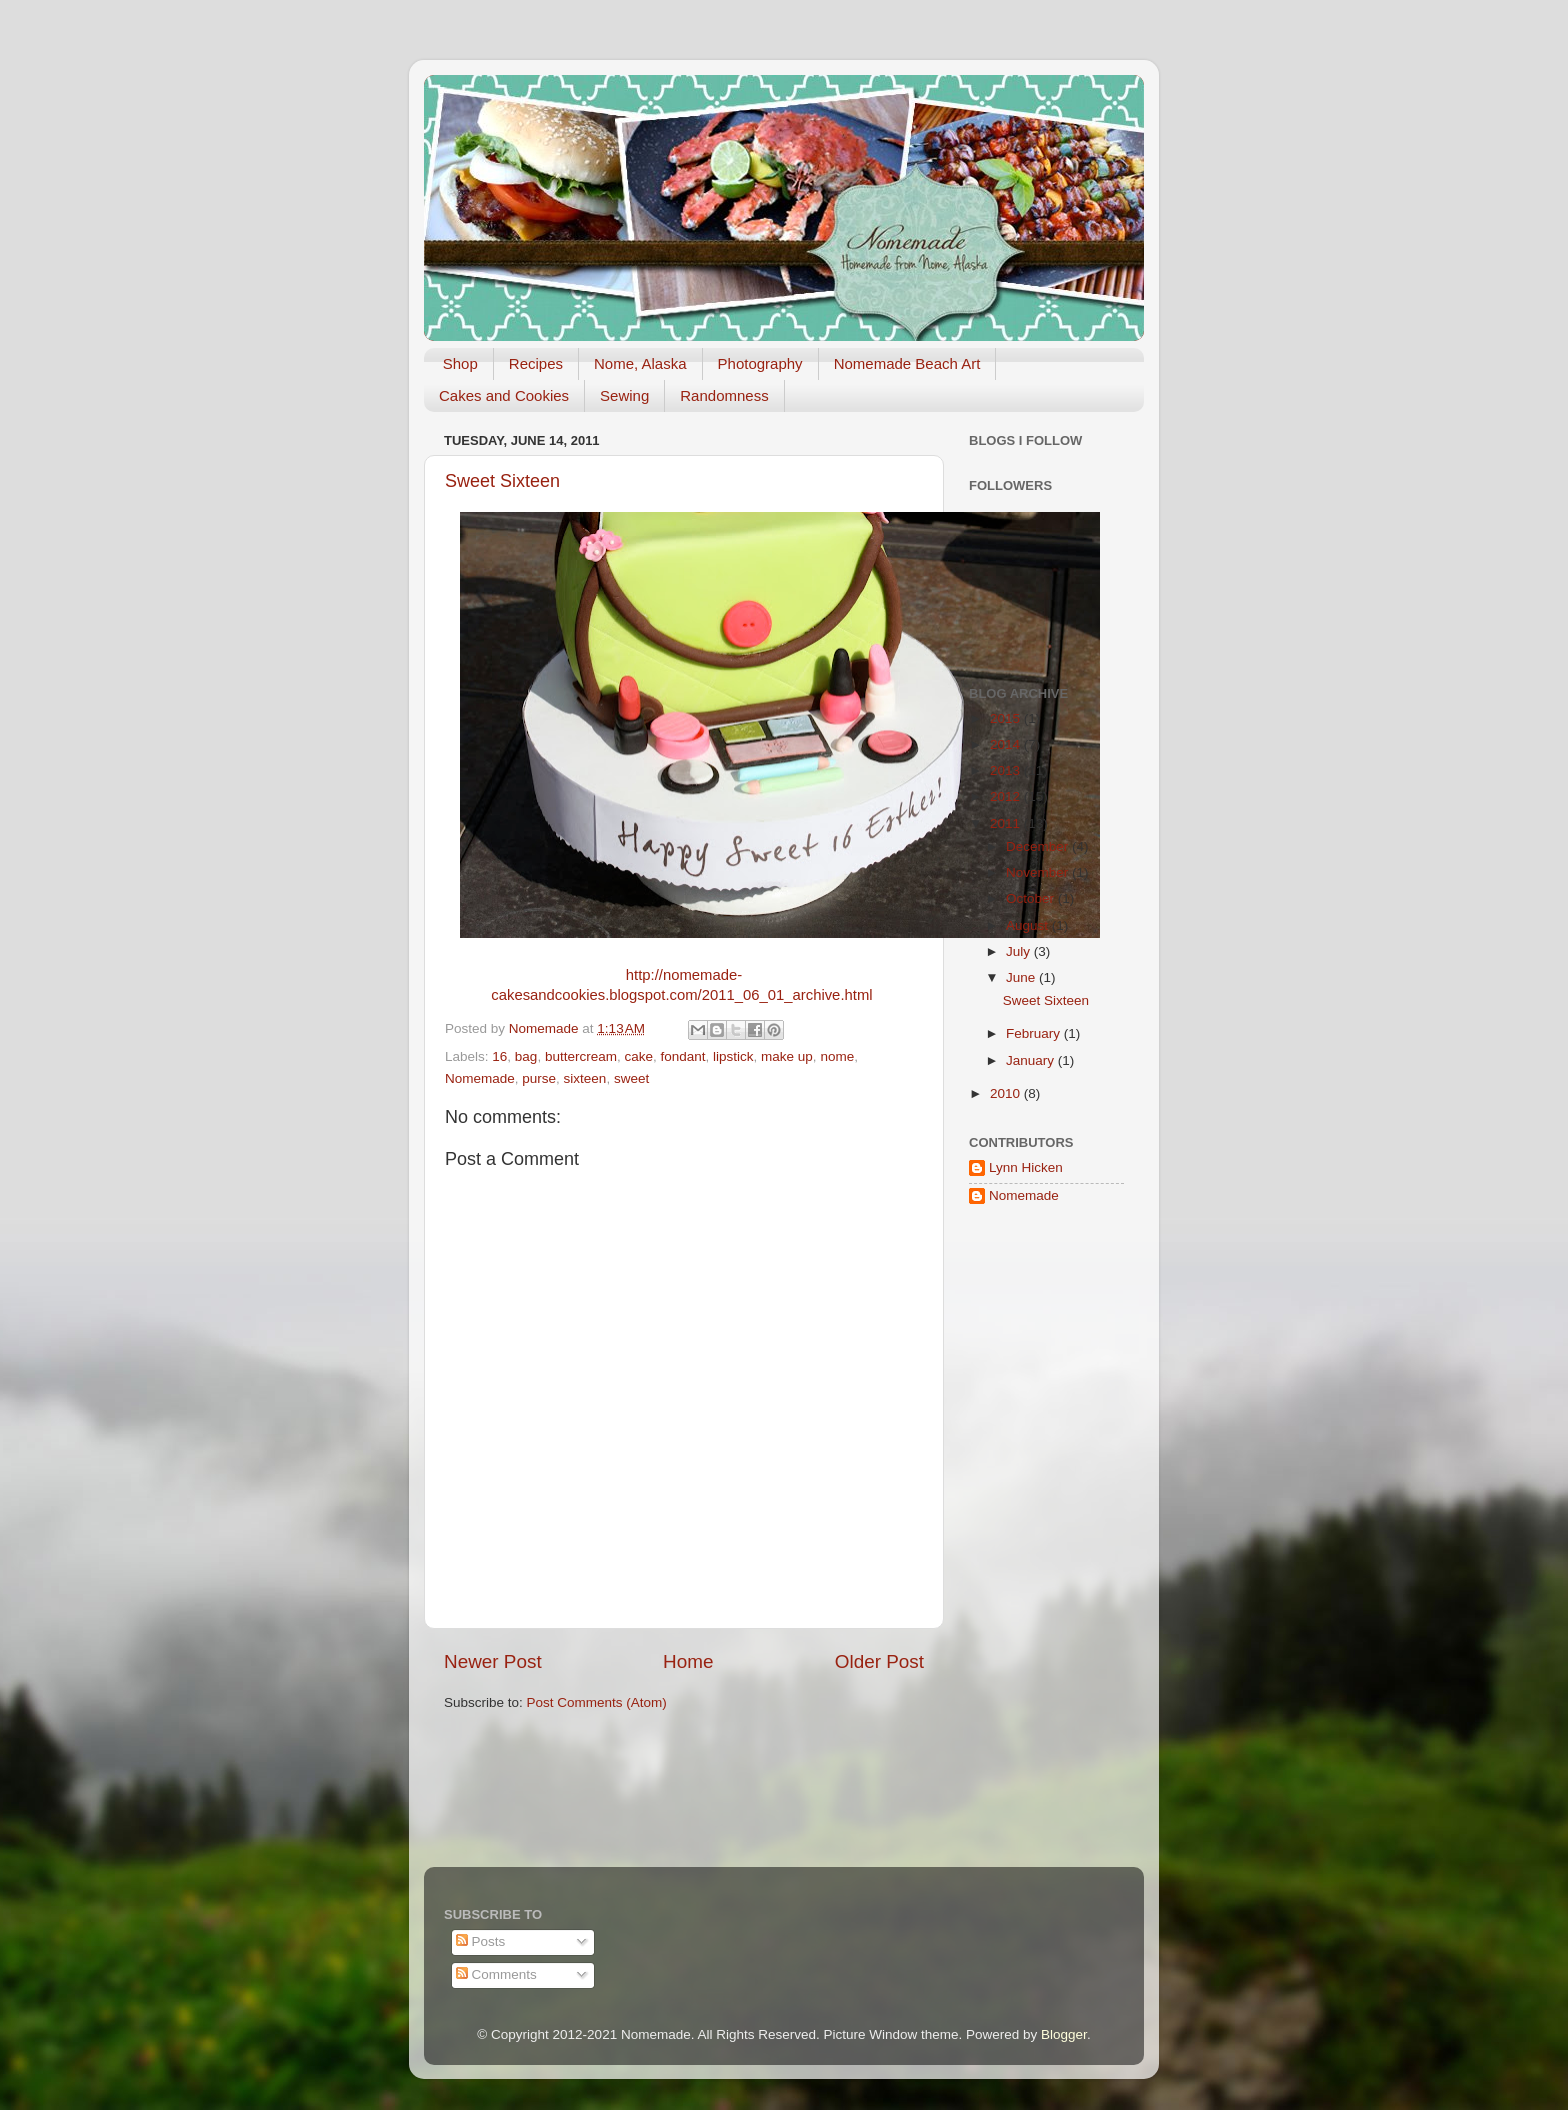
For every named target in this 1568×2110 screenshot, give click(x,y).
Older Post (879, 1661)
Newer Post (493, 1661)
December (1039, 846)
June (1022, 977)
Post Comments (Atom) (597, 1702)
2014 (1007, 744)
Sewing (624, 395)
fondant (682, 1056)
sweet (631, 1078)
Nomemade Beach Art (907, 363)
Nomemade (480, 1078)
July (1020, 951)
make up (787, 1056)
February (1035, 1033)
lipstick (733, 1056)
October (1032, 898)
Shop (460, 363)
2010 (1007, 1093)
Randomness (724, 395)
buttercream (581, 1056)
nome (837, 1056)
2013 (1007, 770)
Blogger (1064, 2034)
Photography (760, 363)
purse (539, 1078)
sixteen (585, 1078)
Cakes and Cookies (504, 395)
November (1039, 872)
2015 (1007, 718)
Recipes (536, 363)
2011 (1007, 823)
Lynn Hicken (1026, 1167)
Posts (481, 1941)
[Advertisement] (1029, 1541)
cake (638, 1056)
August (1029, 925)
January (1032, 1060)
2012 (1007, 796)
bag (526, 1056)
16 (499, 1056)
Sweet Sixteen (502, 481)
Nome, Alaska (640, 363)
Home (688, 1661)
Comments (496, 1974)
